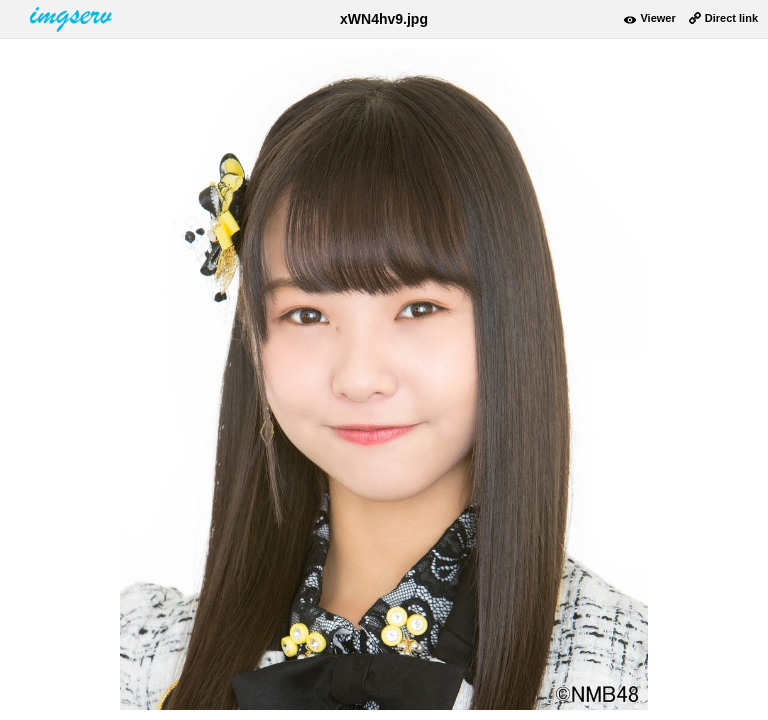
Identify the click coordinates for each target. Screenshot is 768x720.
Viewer (657, 18)
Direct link (731, 18)
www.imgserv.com (73, 19)
